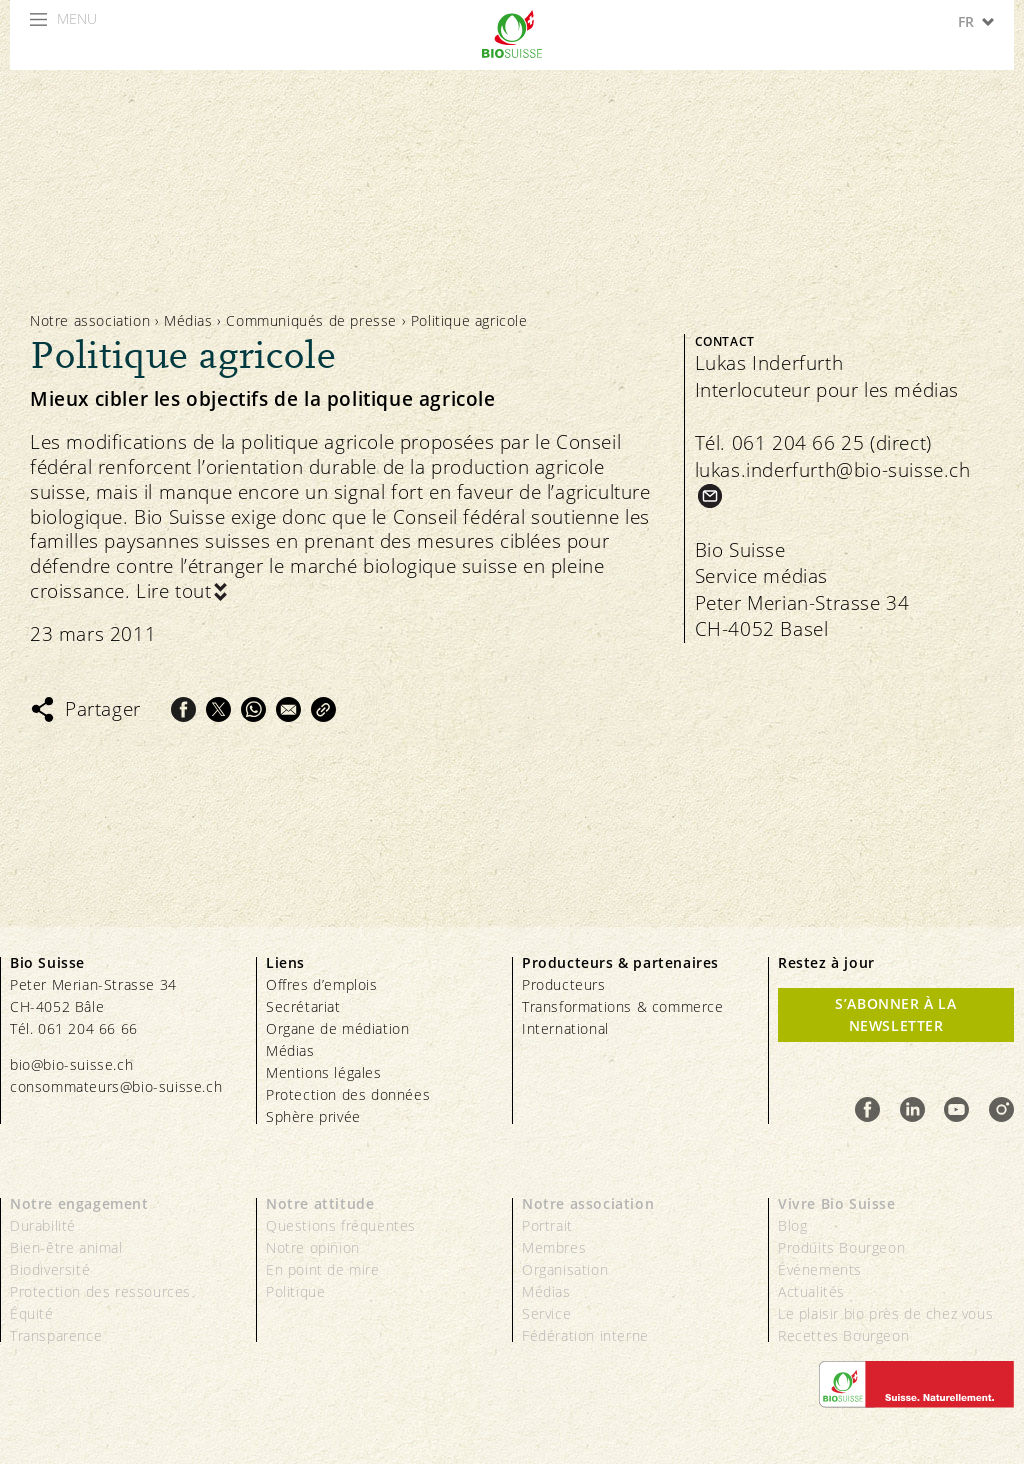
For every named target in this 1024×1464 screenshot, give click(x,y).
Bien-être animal (66, 1247)
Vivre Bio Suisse (837, 1203)
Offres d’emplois (322, 984)
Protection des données (348, 1094)
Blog (792, 1225)
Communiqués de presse (311, 320)
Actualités (811, 1291)
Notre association (90, 320)
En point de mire (323, 1269)
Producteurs (564, 984)
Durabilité (43, 1225)
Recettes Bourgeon (843, 1335)
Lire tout (173, 591)
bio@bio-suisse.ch (71, 1064)
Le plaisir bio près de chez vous (885, 1313)
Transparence (56, 1335)
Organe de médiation (337, 1028)
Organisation (565, 1269)
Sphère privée (313, 1116)
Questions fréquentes (341, 1225)
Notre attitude (320, 1203)
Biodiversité (50, 1269)
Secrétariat (303, 1006)
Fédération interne (585, 1335)
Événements (820, 1269)
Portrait (547, 1225)
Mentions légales (324, 1072)
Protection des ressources (100, 1291)
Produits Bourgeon (841, 1247)
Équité (32, 1313)
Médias (188, 320)
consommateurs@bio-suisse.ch (116, 1086)
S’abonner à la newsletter (895, 1014)
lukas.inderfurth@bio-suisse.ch (833, 470)
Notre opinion (313, 1247)
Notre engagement (79, 1203)
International (565, 1028)
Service (546, 1313)
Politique (295, 1291)
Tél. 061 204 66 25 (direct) (813, 443)
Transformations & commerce (623, 1006)
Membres (554, 1247)
